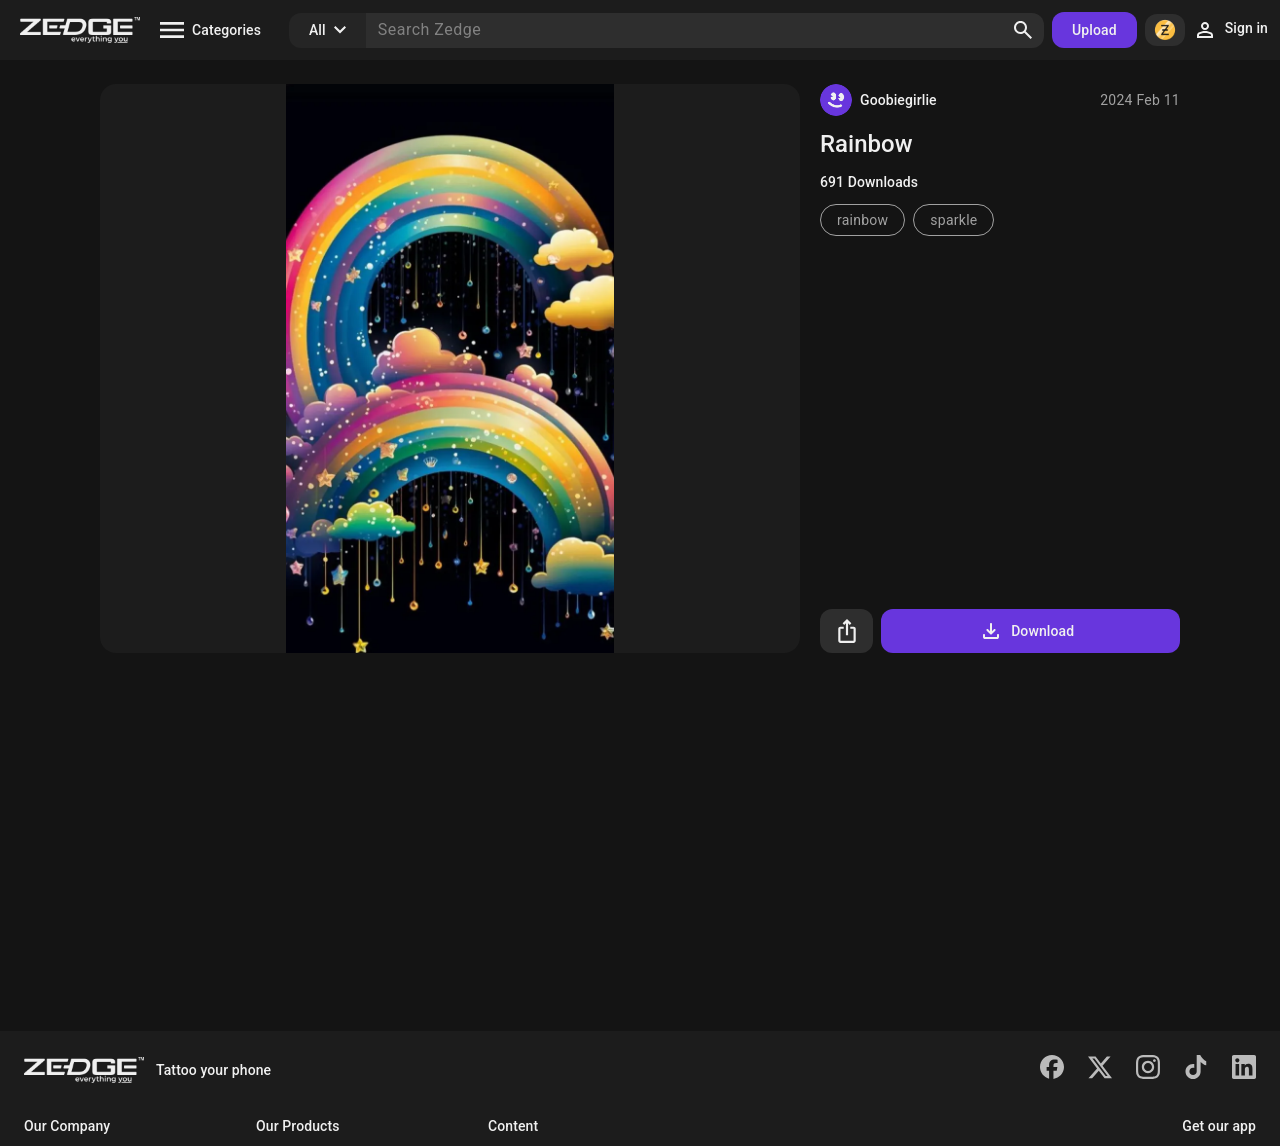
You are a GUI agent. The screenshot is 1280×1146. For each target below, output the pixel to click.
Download (1026, 631)
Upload (1094, 30)
